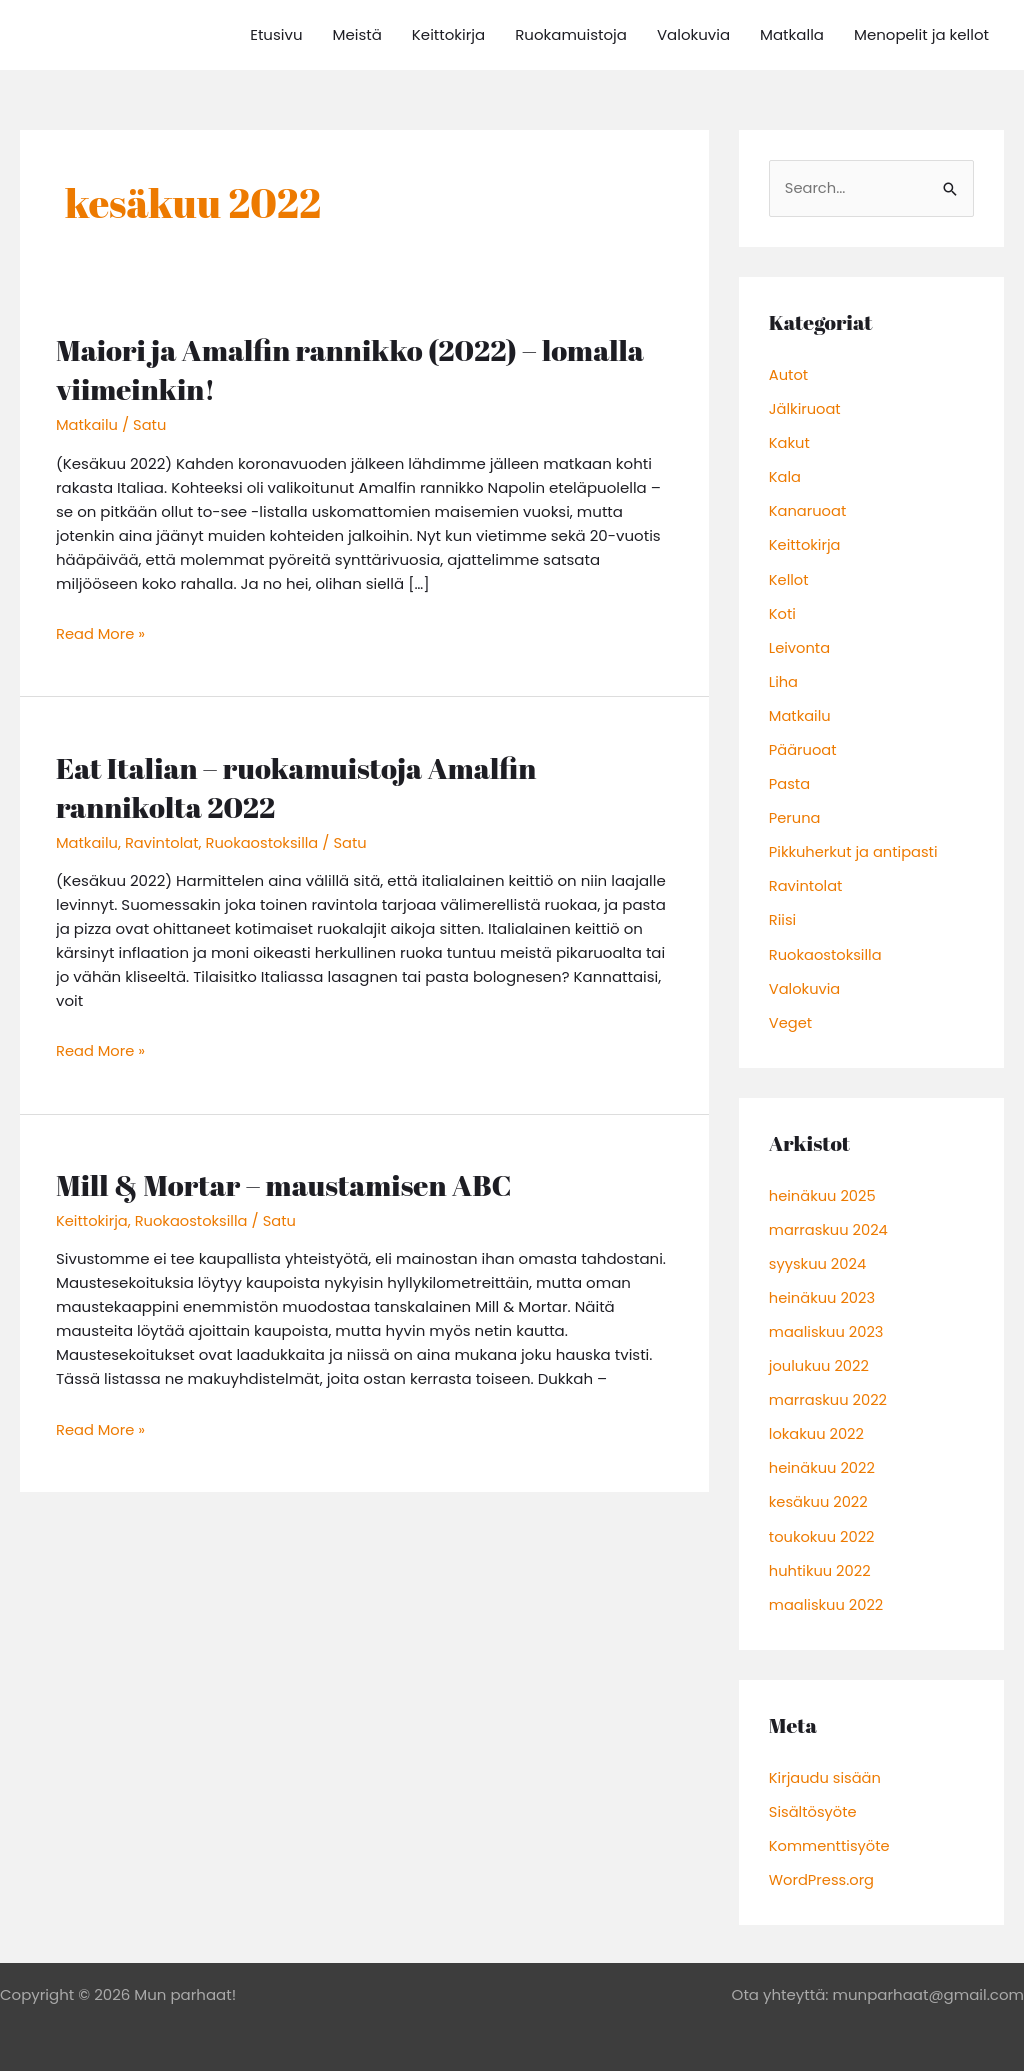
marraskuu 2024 (830, 1222)
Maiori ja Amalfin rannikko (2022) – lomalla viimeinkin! (356, 369)
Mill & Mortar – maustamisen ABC (289, 1181)
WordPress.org (823, 1867)
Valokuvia (693, 34)
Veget (791, 1016)
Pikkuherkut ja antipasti (855, 847)
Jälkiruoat (806, 408)
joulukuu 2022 (820, 1357)
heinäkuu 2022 (823, 1458)
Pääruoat (803, 746)
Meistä (357, 34)
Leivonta (800, 645)
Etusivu (276, 34)
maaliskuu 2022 (827, 1593)
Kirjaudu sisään (826, 1766)
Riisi (783, 915)
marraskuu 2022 (829, 1391)
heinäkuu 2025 (823, 1188)
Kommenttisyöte (831, 1833)
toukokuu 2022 (823, 1526)
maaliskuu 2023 (827, 1323)
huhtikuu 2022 (821, 1560)
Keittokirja (448, 34)
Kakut (790, 442)
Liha (784, 678)
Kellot (789, 577)
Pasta (790, 780)
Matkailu (87, 424)
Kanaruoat (808, 510)
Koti (783, 611)
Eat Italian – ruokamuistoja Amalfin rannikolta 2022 (301, 785)
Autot (789, 375)
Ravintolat (163, 840)
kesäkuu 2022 (819, 1492)
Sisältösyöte (814, 1800)
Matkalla (792, 34)
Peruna (795, 813)
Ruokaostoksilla (266, 840)
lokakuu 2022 (817, 1425)
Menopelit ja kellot (921, 34)
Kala (785, 476)
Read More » (101, 632)
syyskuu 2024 (819, 1256)
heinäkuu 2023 (823, 1290)
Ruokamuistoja (571, 34)
